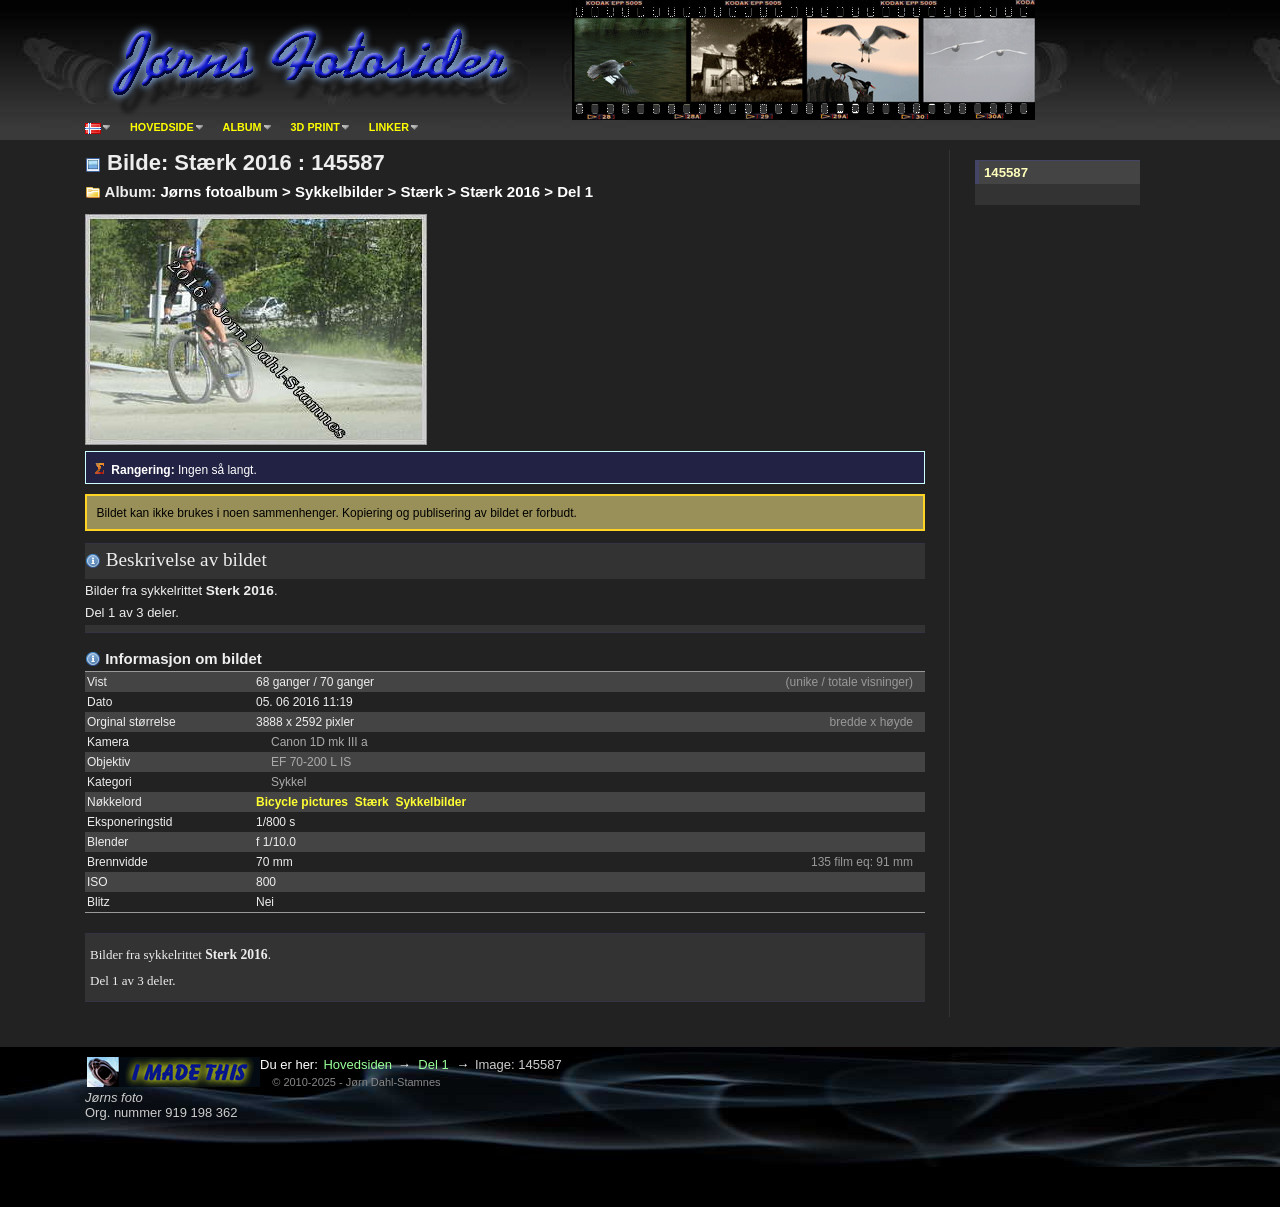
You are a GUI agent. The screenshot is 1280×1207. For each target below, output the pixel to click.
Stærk (372, 802)
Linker (389, 127)
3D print (315, 127)
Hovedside (162, 127)
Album (242, 127)
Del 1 (433, 1064)
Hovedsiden (357, 1064)
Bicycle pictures (302, 802)
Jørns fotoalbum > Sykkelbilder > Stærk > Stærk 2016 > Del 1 (376, 191)
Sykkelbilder (430, 802)
